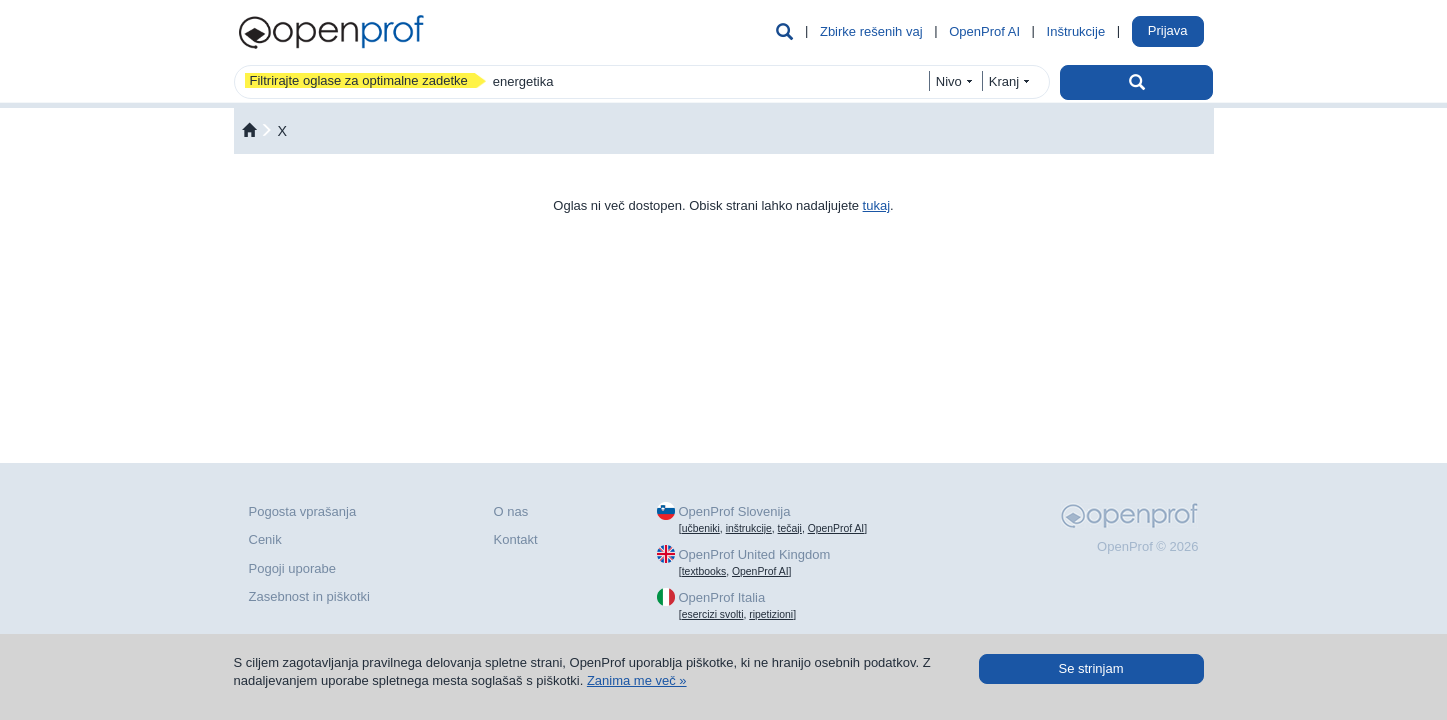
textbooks (704, 571)
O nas (511, 511)
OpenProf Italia (721, 597)
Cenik (265, 539)
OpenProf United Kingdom (754, 554)
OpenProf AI (984, 31)
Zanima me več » (637, 680)
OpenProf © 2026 (1147, 546)
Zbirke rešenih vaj (871, 31)
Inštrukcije (1076, 31)
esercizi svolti (713, 614)
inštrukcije (749, 528)
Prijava (1168, 30)
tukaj (876, 205)
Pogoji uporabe (292, 568)
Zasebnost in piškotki (309, 596)
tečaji (790, 528)
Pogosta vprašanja (303, 511)
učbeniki (701, 528)
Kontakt (516, 539)
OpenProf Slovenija (734, 511)
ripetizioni (771, 614)
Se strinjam (1090, 668)
